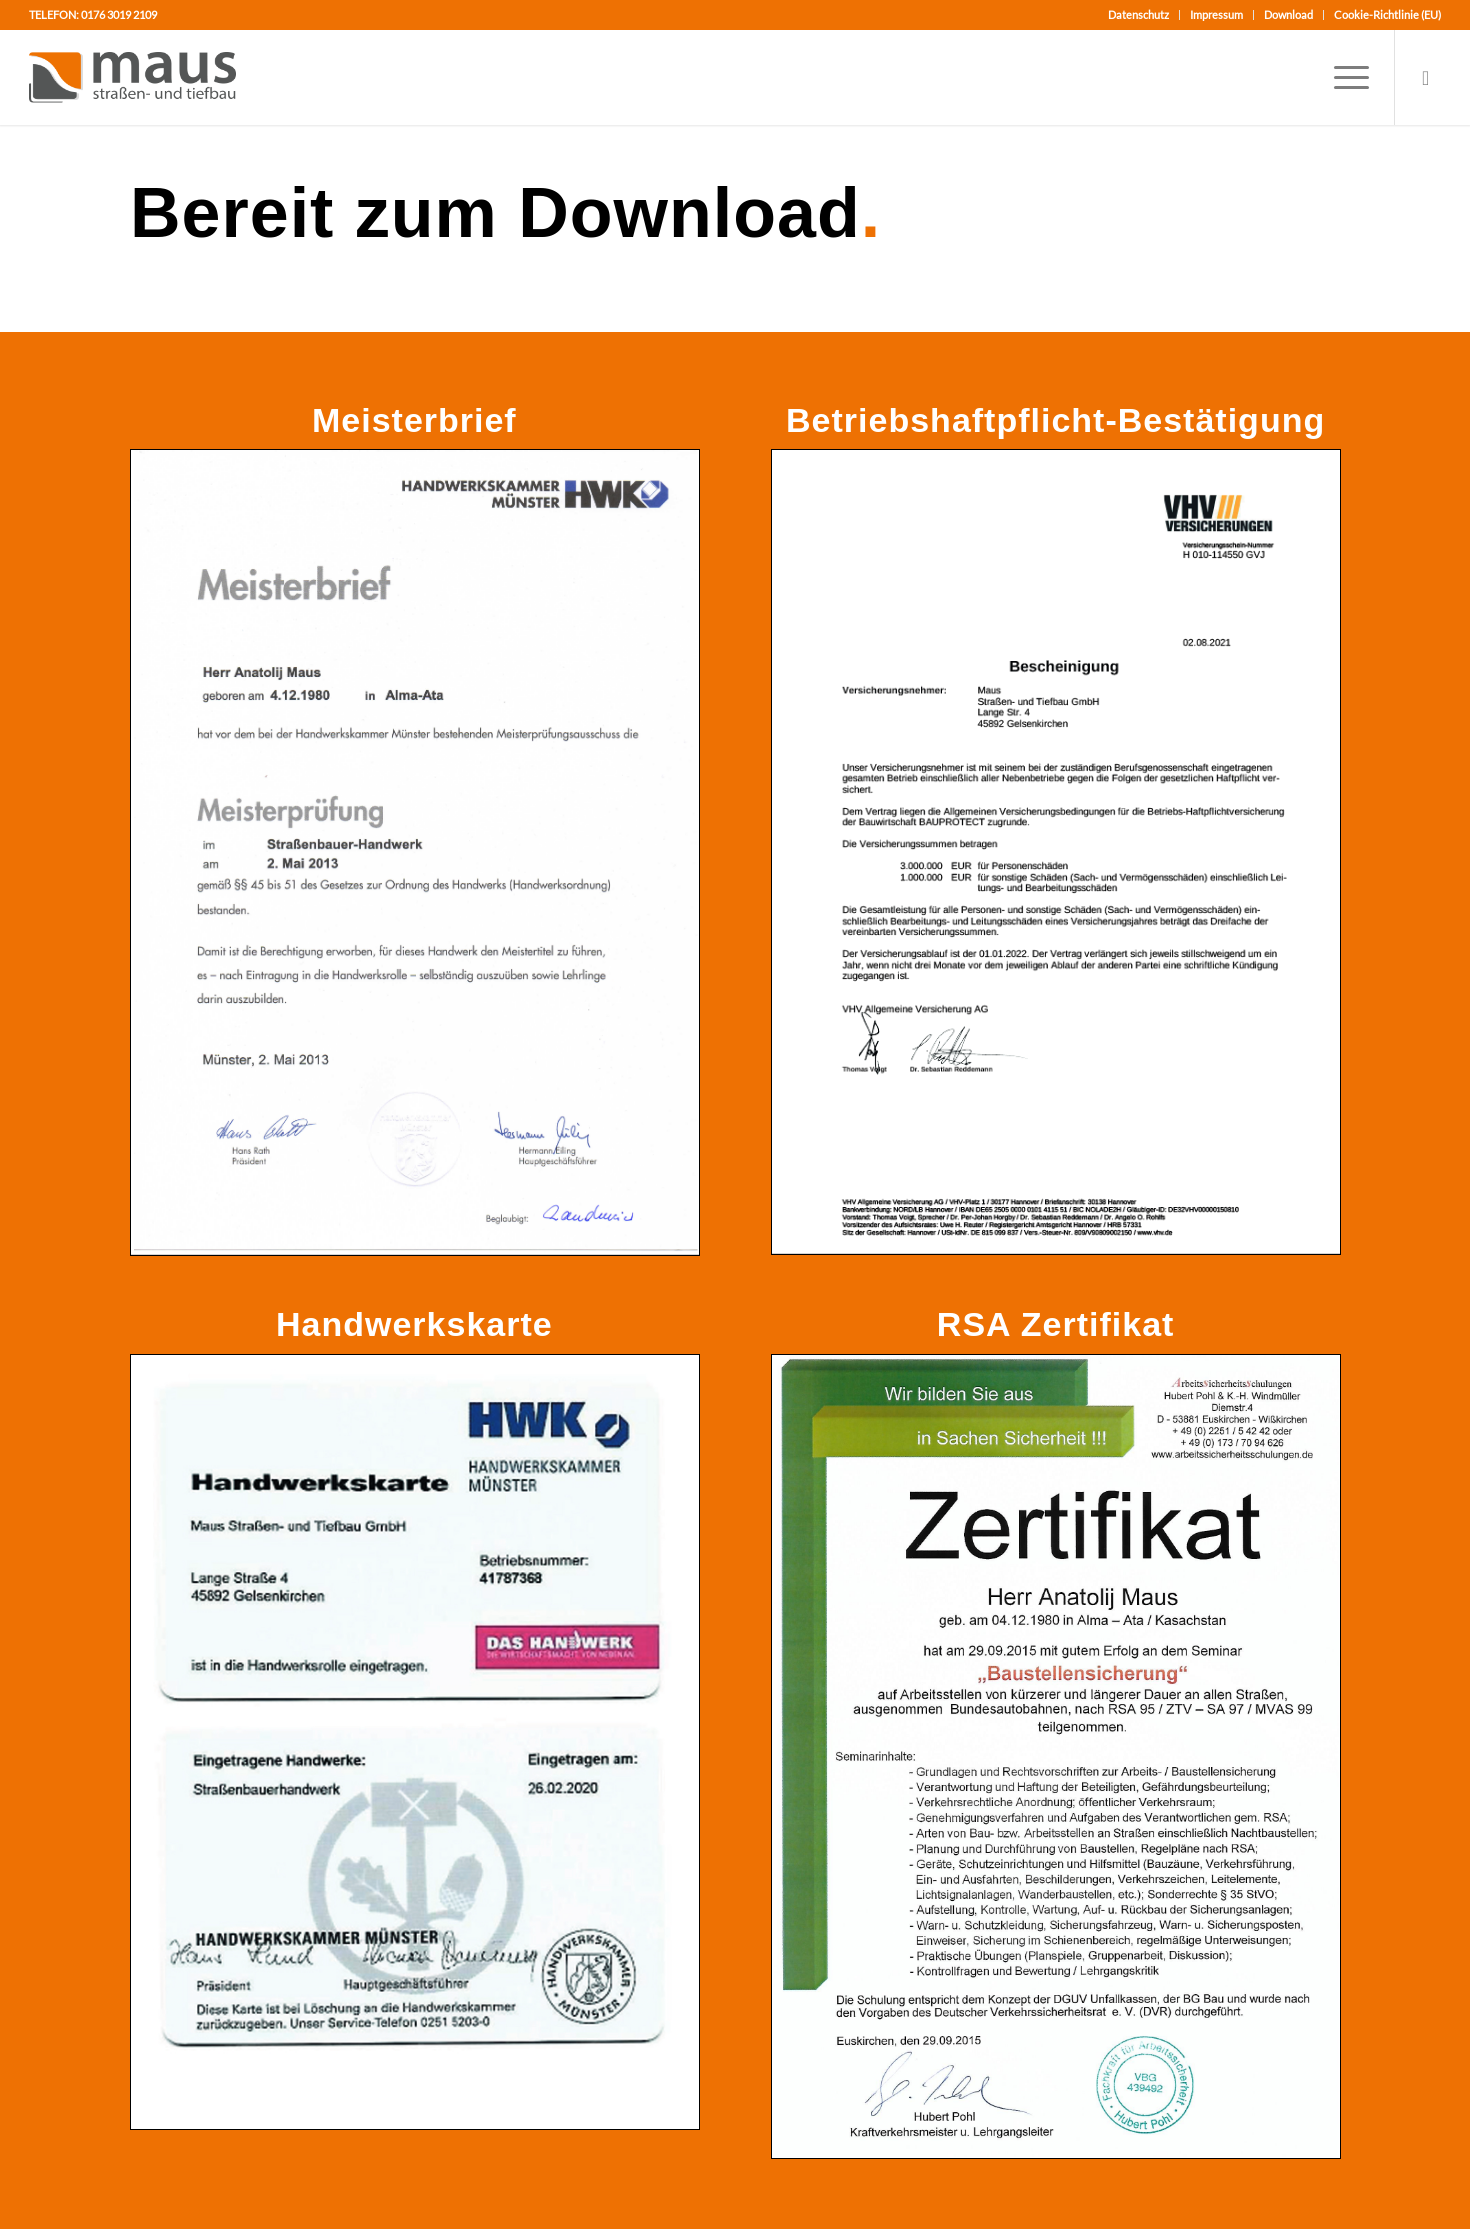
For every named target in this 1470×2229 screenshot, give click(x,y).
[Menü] (1345, 77)
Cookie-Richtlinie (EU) (1387, 14)
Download (1288, 14)
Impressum (1216, 14)
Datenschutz (1138, 14)
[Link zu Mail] (1426, 77)
